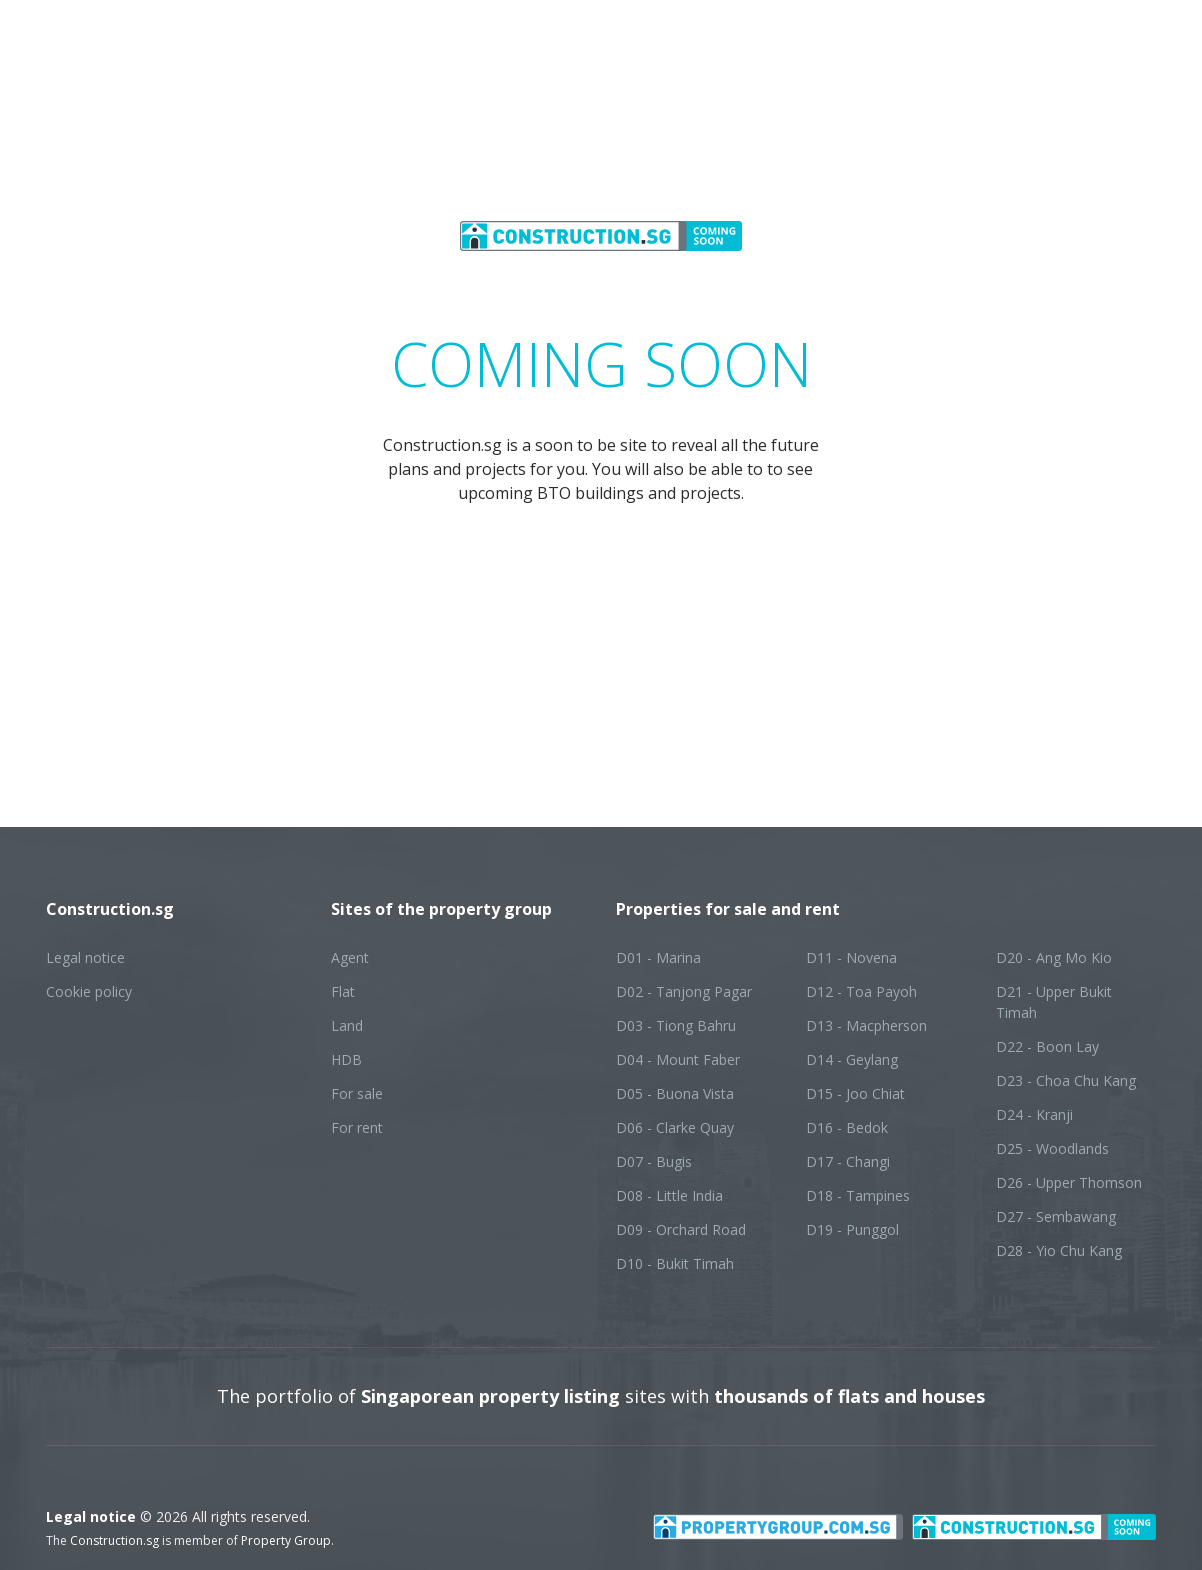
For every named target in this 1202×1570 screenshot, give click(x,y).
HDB (346, 1059)
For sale (357, 1093)
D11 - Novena (851, 957)
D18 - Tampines (858, 1195)
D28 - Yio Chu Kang (1059, 1250)
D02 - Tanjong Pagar (684, 991)
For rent (357, 1127)
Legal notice (85, 957)
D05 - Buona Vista (675, 1093)
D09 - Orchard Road (681, 1229)
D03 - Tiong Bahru (676, 1025)
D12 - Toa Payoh (861, 991)
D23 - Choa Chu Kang (1066, 1080)
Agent (350, 957)
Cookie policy (89, 991)
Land (347, 1025)
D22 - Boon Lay (1047, 1046)
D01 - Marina (658, 957)
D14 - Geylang (852, 1059)
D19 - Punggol (852, 1229)
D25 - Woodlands (1052, 1148)
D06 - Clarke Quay (675, 1127)
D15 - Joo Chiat (855, 1093)
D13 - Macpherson (866, 1025)
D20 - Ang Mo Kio (1054, 957)
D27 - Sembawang (1056, 1216)
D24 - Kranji (1034, 1114)
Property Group (286, 1540)
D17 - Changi (848, 1161)
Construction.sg (114, 1540)
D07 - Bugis (654, 1161)
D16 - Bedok (847, 1127)
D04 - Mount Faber (678, 1059)
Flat (343, 991)
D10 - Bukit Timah (675, 1263)
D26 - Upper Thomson (1069, 1182)
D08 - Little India (669, 1195)
